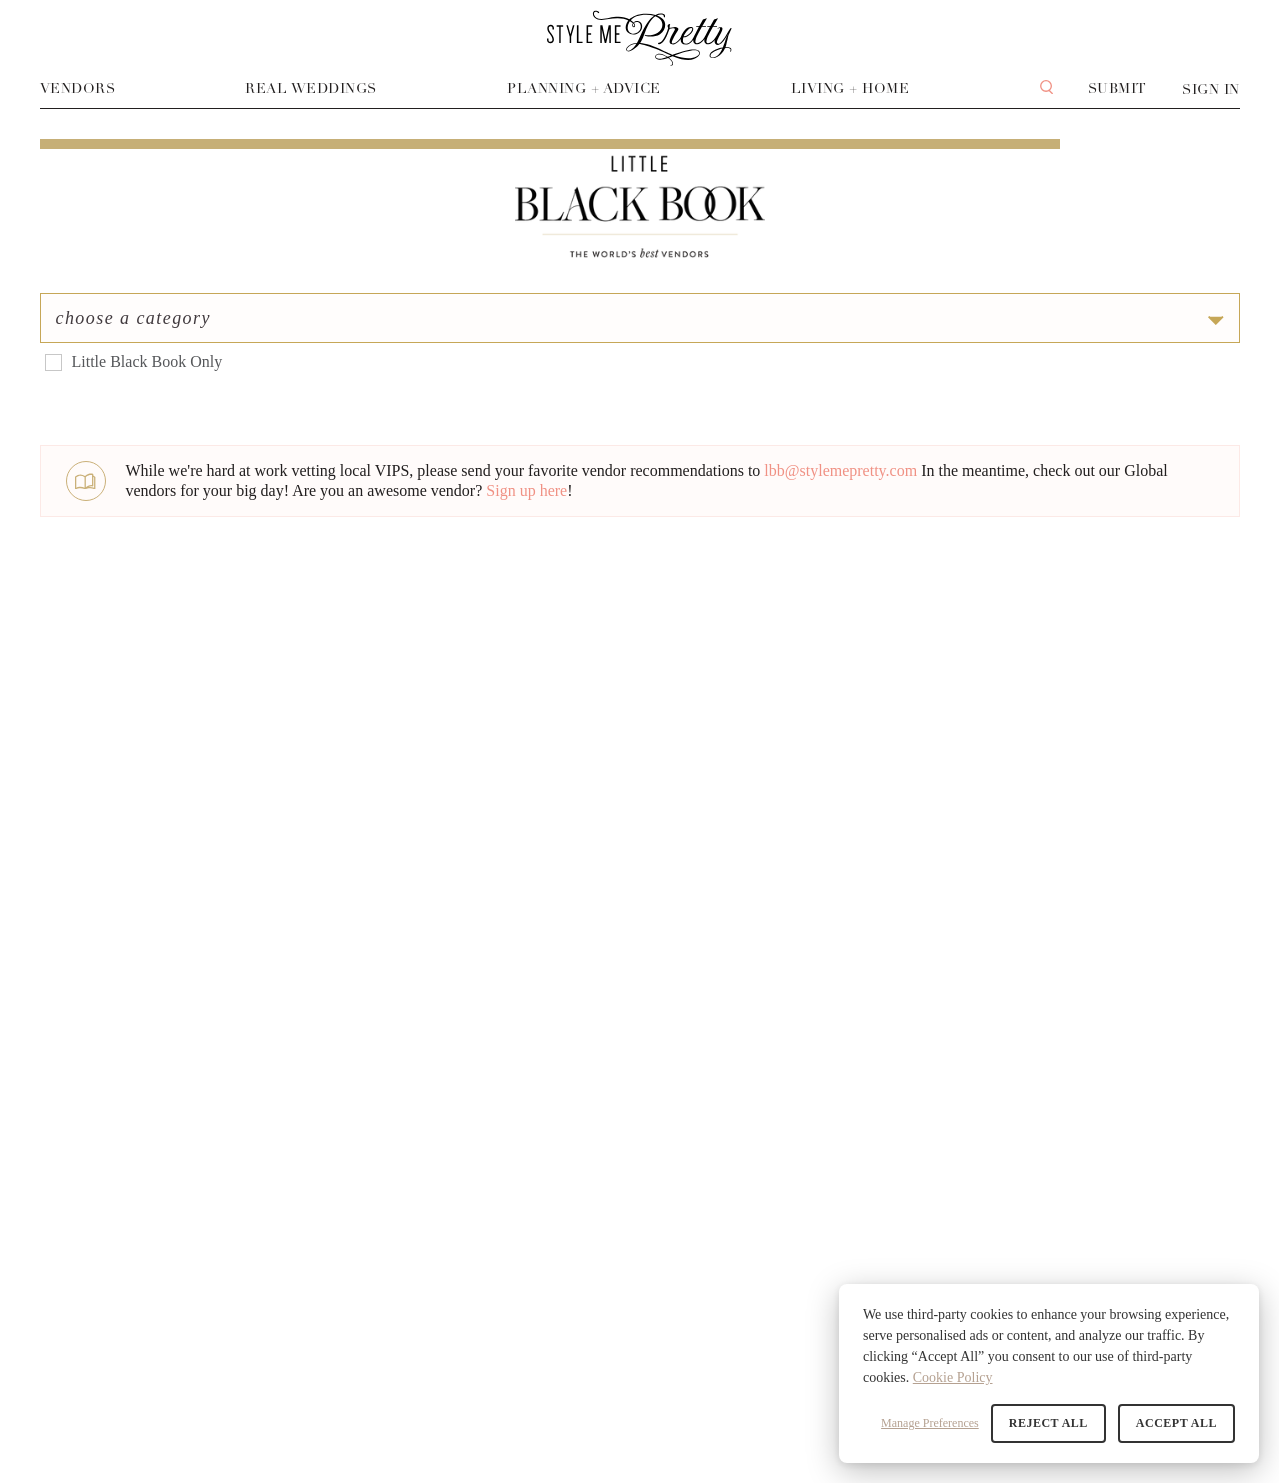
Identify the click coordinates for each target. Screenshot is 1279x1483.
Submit (1117, 88)
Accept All (1176, 1423)
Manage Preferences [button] (930, 1423)
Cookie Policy (953, 1377)
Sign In (1211, 89)
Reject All (1048, 1423)
